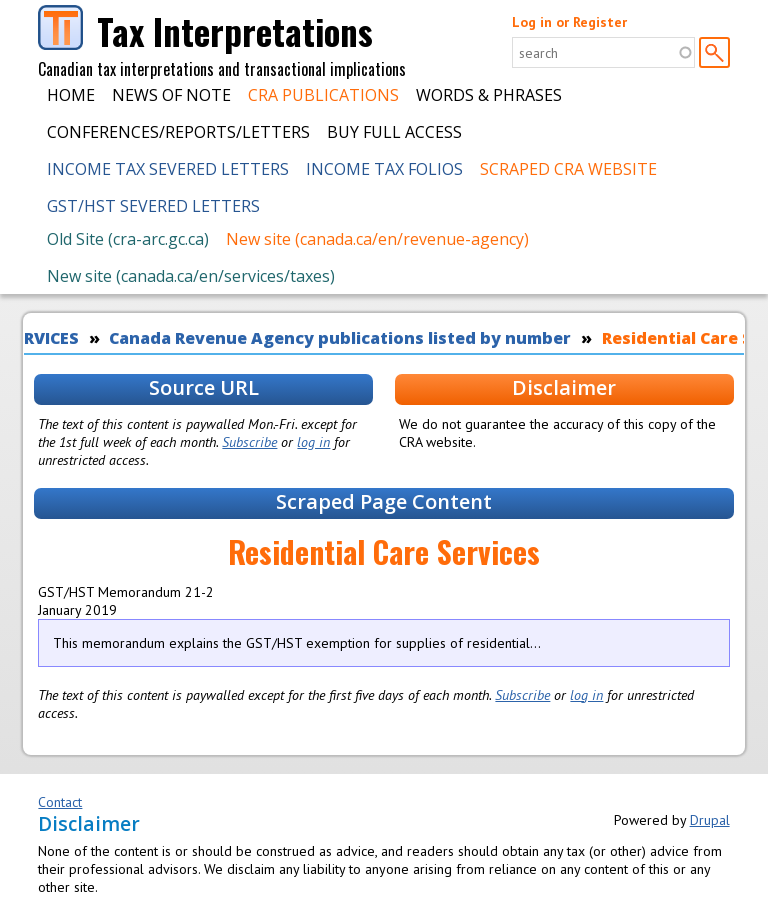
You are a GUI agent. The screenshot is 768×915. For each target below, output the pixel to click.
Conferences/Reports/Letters (178, 132)
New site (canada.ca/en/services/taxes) (191, 276)
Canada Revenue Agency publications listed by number (340, 338)
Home (71, 95)
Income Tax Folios (384, 169)
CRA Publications (323, 95)
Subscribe (249, 442)
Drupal (710, 820)
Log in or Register (569, 22)
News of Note (171, 95)
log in (313, 442)
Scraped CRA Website (568, 169)
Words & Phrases (489, 95)
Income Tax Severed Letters (168, 169)
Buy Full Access (394, 132)
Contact (60, 802)
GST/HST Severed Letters (153, 206)
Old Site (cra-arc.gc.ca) (128, 239)
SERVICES (42, 338)
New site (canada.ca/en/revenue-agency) (377, 239)
